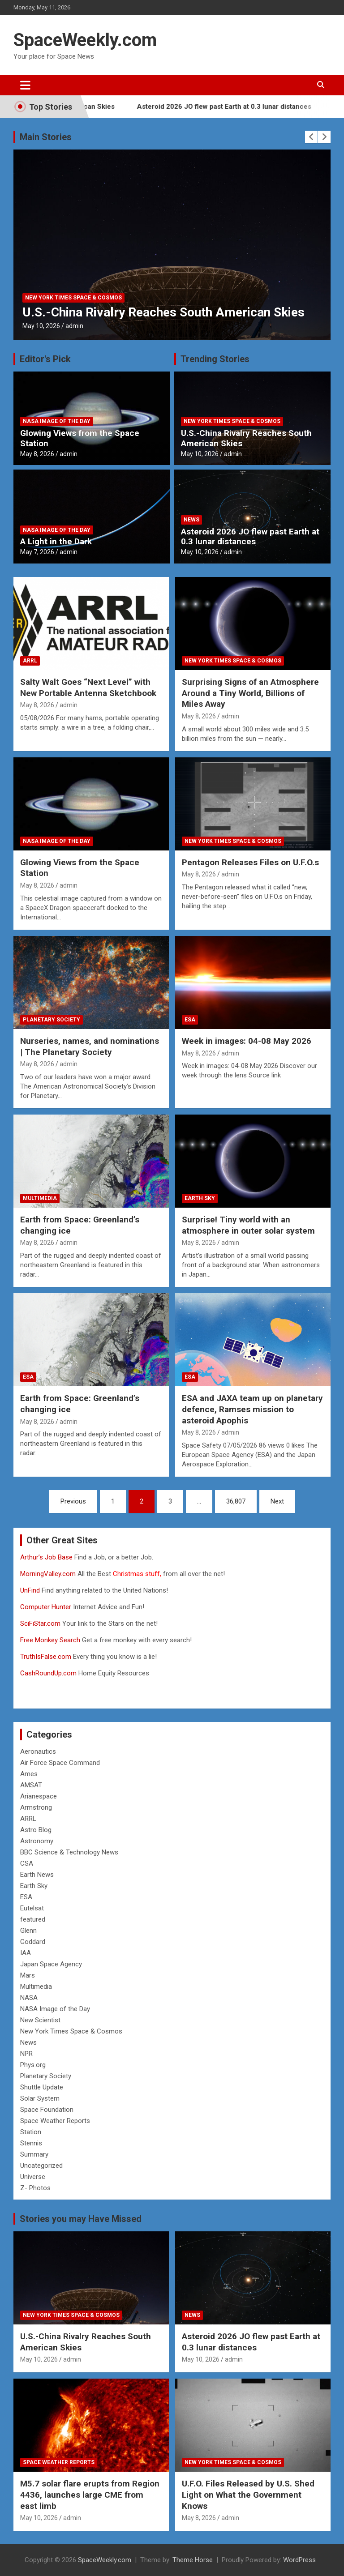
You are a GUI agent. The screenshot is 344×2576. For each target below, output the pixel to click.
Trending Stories (215, 359)
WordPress (299, 2560)
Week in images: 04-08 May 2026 (246, 1041)
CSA (26, 1863)
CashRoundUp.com (48, 1673)
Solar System (40, 2098)
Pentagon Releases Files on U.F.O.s (250, 862)
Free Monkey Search (50, 1640)
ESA (190, 1020)
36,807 (235, 1501)
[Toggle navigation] (25, 85)
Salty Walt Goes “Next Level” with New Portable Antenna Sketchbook (88, 687)
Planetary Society (51, 1020)
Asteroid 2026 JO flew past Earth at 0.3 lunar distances (250, 107)
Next (277, 1501)
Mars (27, 1975)
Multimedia (40, 1198)
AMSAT (31, 1785)
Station (30, 2132)
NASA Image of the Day (56, 421)
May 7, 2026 (37, 551)
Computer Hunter (45, 1607)
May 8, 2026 (37, 453)
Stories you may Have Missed (81, 2218)
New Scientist (40, 2020)
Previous (73, 1501)
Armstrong (36, 1807)
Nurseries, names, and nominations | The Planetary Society (89, 1046)
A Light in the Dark (56, 541)
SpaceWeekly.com (85, 40)
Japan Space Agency (51, 1964)
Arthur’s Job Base (47, 1557)
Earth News (37, 1875)
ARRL (30, 661)
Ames (29, 1774)
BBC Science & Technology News (69, 1852)
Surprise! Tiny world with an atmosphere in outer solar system (248, 1225)
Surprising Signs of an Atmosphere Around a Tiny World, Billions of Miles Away (250, 693)
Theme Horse (192, 2560)
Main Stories (46, 137)
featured (32, 1919)
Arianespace (38, 1796)
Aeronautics (38, 1751)
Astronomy (36, 1841)
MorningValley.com (48, 1574)
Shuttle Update (41, 2087)
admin (74, 325)
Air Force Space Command (60, 1763)
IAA (25, 1953)
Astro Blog (36, 1830)
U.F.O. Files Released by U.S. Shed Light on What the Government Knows (248, 2494)
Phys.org (33, 2065)
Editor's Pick (45, 359)
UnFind (31, 1590)
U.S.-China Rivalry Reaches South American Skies (163, 312)
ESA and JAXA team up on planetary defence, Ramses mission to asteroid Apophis (252, 1409)
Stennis (31, 2143)
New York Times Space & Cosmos (73, 298)
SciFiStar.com (40, 1623)
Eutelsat (32, 1908)
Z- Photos (35, 2188)
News (191, 520)
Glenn (28, 1931)
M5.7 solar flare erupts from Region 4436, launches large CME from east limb (89, 2494)
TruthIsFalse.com (45, 1657)
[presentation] (311, 137)
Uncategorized (41, 2166)
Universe (32, 2177)
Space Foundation (46, 2110)
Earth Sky (200, 1198)
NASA (29, 1998)
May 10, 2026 (41, 325)
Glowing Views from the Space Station (79, 438)
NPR (26, 2054)
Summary (34, 2154)
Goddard (32, 1942)
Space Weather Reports (55, 2121)
